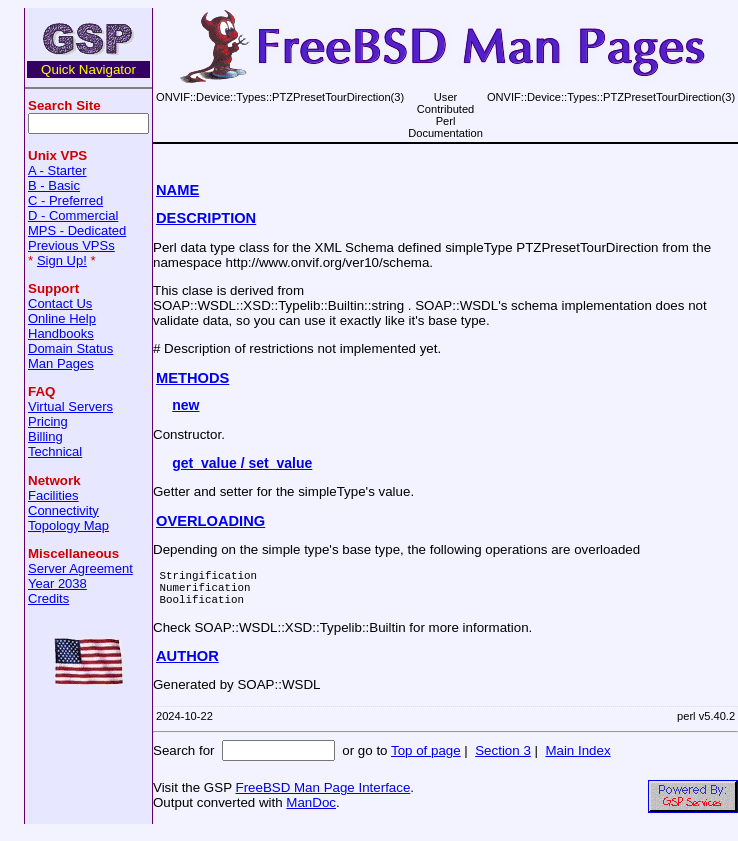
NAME (177, 190)
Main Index (577, 759)
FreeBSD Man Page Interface (322, 796)
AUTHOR (187, 665)
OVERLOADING (210, 521)
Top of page (426, 759)
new (185, 405)
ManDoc (311, 811)
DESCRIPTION (206, 218)
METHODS (192, 378)
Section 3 (503, 759)
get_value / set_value (242, 463)
